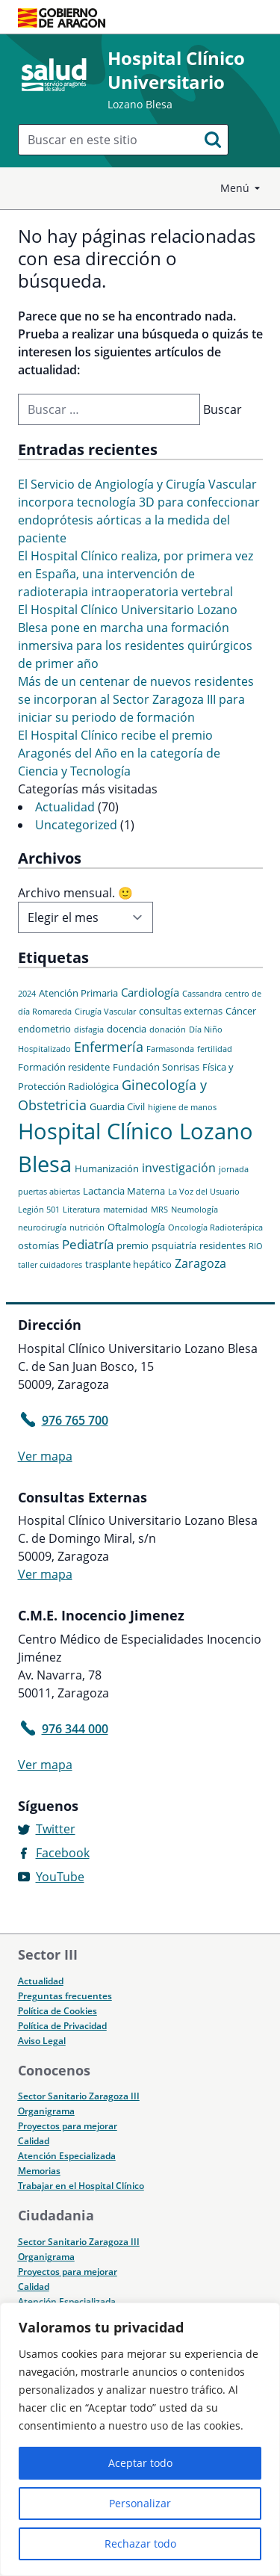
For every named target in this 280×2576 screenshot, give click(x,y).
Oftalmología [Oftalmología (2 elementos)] (136, 1226)
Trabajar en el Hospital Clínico (81, 2185)
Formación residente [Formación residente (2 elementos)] (64, 1067)
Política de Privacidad (62, 2025)
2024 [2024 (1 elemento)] (27, 993)
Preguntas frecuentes (65, 1996)
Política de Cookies (57, 2010)
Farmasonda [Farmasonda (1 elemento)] (170, 1049)
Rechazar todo (140, 2543)
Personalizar (140, 2503)
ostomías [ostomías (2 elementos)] (38, 1245)
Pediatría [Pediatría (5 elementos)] (87, 1244)
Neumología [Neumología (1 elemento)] (194, 1209)
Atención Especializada (67, 2155)
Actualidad (65, 807)
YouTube (60, 1876)
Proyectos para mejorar (67, 2126)
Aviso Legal (42, 2040)
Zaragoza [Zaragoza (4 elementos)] (200, 1263)
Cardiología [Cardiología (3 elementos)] (150, 992)
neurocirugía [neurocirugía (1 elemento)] (42, 1227)
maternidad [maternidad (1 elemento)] (125, 1209)
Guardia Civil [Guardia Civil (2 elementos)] (117, 1106)
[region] (140, 2439)
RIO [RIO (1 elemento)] (256, 1246)
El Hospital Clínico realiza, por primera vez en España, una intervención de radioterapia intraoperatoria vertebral (135, 574)
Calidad (33, 2140)
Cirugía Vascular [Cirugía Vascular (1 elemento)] (105, 1011)
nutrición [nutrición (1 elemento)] (87, 1227)
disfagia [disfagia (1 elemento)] (89, 1029)
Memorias (39, 2170)
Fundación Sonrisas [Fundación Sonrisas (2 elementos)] (156, 1067)
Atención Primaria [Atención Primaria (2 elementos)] (78, 993)
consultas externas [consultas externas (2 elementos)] (181, 1011)
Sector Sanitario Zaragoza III (79, 2096)
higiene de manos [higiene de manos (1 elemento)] (182, 1107)
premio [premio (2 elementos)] (132, 1245)
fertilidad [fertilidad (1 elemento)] (214, 1049)
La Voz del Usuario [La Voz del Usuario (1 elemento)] (204, 1191)
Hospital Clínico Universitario (176, 70)
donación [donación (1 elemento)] (167, 1029)
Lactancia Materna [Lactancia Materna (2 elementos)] (124, 1191)
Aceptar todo (140, 2463)
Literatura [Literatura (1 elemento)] (81, 1209)
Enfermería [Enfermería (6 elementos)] (108, 1047)
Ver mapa (45, 1456)
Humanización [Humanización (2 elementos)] (107, 1168)
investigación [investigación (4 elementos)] (179, 1167)
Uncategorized (76, 825)
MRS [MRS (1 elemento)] (159, 1209)
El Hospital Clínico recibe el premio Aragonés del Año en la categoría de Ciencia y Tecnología (119, 753)
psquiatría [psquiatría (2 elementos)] (174, 1245)
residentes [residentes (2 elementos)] (222, 1245)
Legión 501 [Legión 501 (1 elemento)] (39, 1209)
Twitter (55, 1829)
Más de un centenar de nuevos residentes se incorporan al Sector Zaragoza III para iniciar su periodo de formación (136, 699)
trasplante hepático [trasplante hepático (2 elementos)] (128, 1264)
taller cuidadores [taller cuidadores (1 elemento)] (50, 1265)
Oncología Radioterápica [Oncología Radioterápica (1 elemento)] (215, 1227)
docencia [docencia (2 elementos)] (126, 1028)
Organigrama (46, 2111)
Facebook (63, 1853)
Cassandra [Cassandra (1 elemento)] (202, 993)
